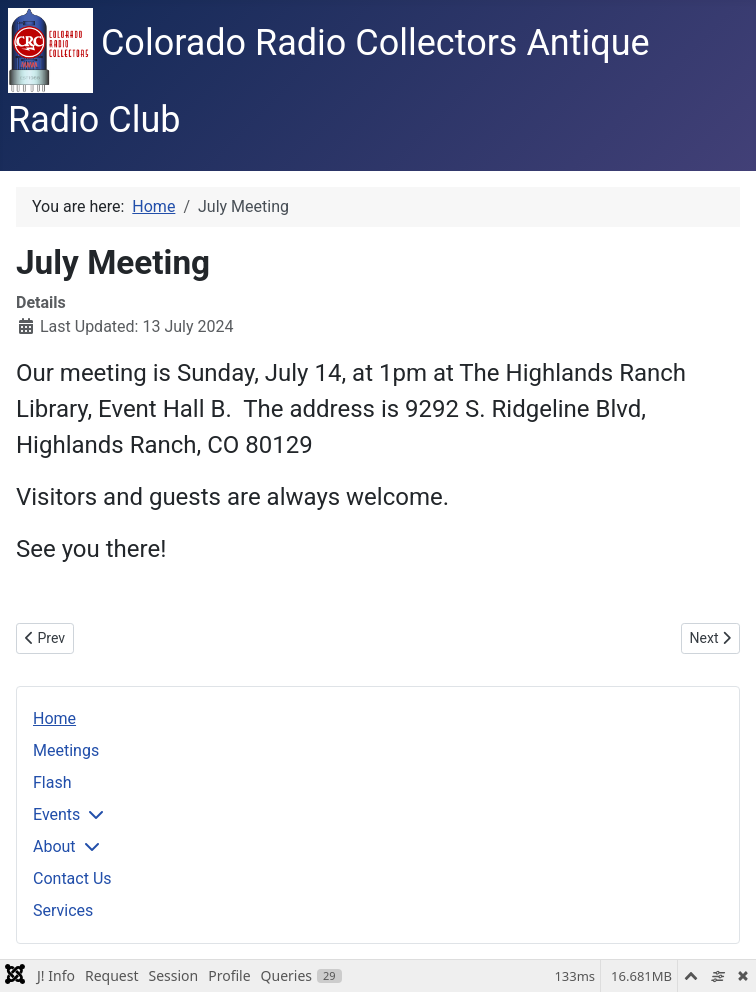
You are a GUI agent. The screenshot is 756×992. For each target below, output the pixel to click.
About (54, 846)
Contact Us (72, 878)
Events (56, 814)
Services (63, 910)
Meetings (66, 750)
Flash (52, 782)
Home (54, 718)
